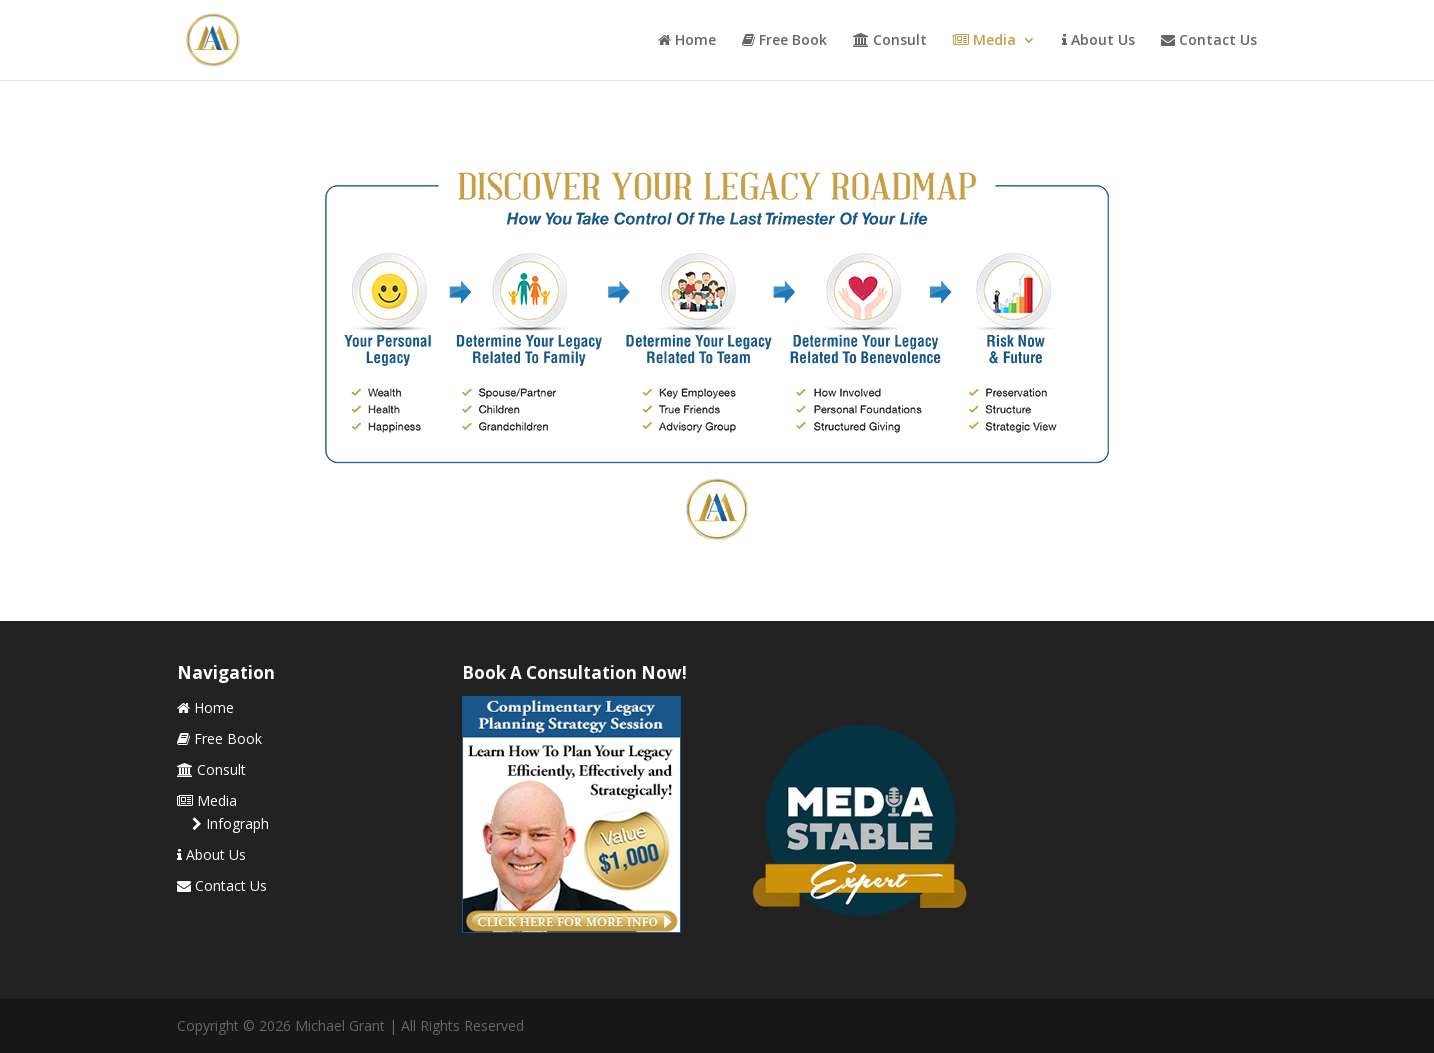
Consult (890, 41)
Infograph (230, 823)
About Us (1098, 41)
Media (984, 41)
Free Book (784, 41)
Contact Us (1209, 41)
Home (687, 41)
